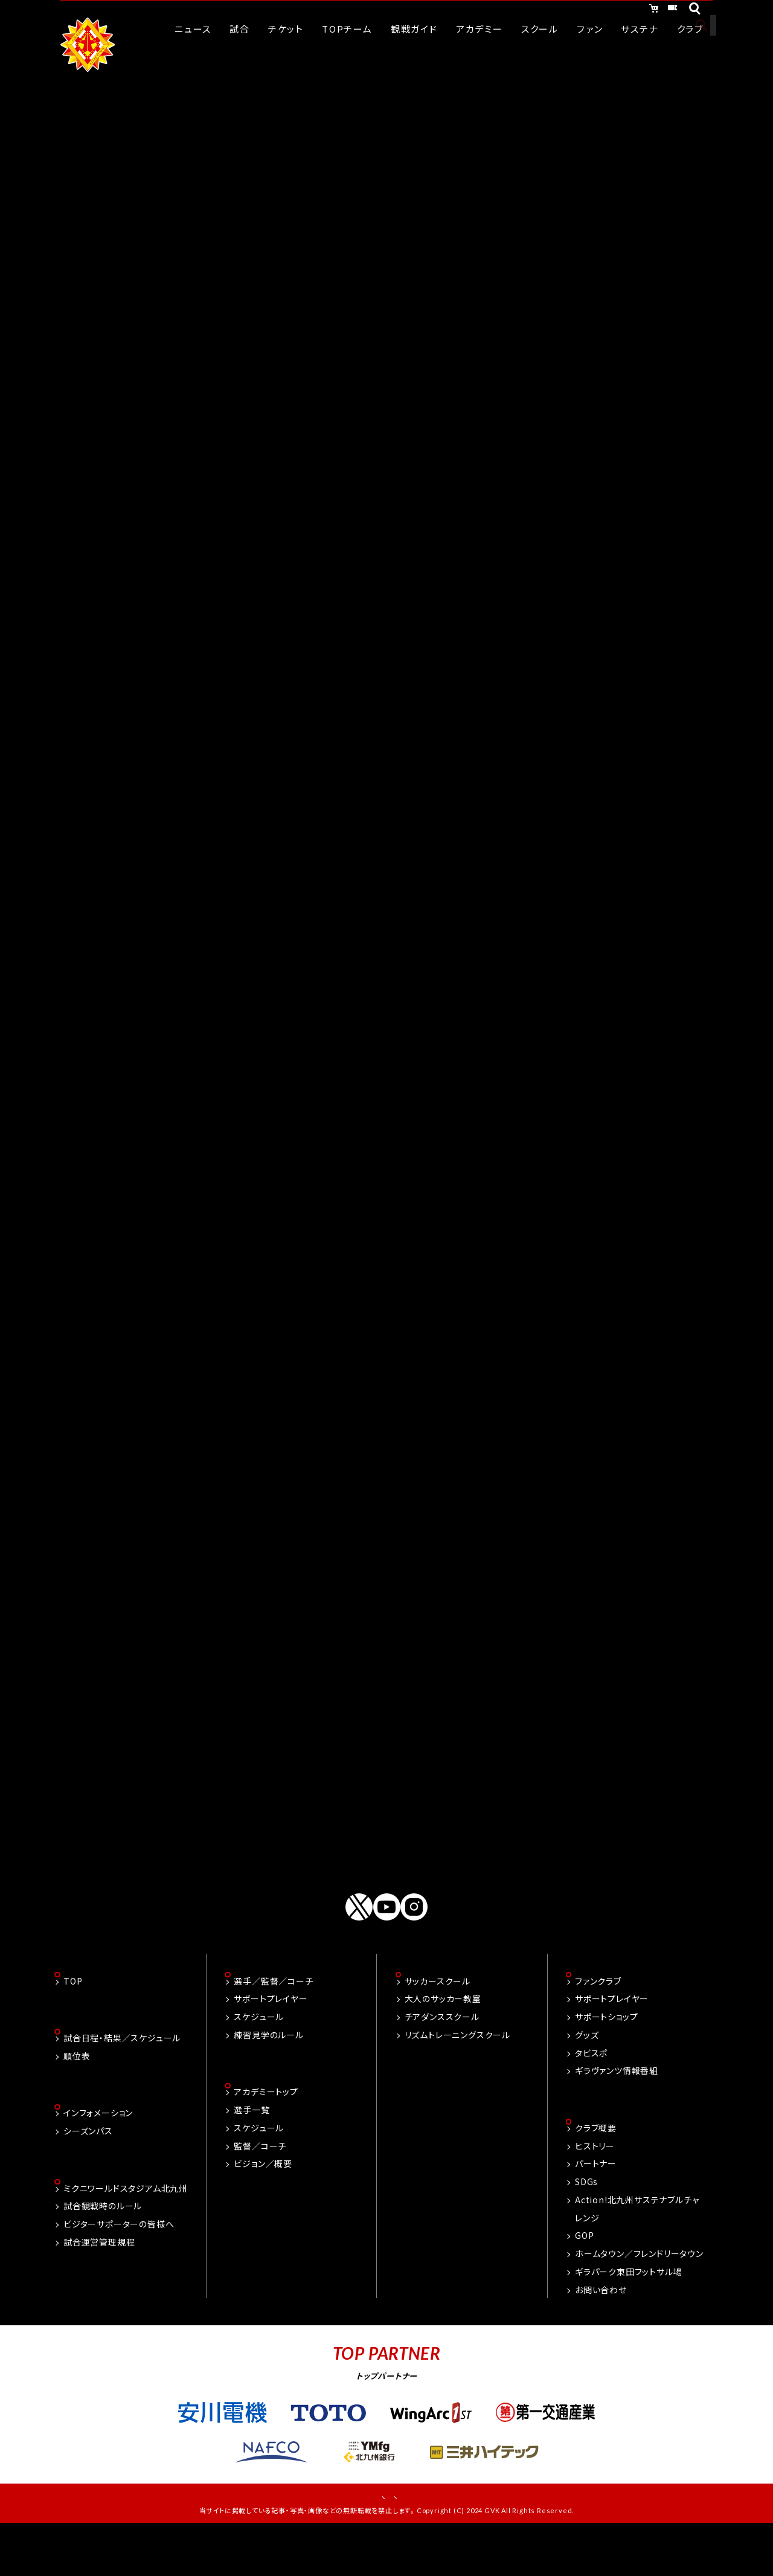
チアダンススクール (442, 2058)
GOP (584, 2278)
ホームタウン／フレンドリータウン (639, 2296)
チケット (659, 11)
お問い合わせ (601, 2331)
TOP (72, 2021)
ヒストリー (595, 2188)
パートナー (596, 2206)
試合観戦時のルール (102, 2250)
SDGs (586, 2224)
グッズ (586, 2076)
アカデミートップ (266, 2134)
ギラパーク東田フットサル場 (628, 2314)
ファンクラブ (598, 2021)
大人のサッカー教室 (443, 2039)
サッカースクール (437, 2021)
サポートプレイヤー (270, 2039)
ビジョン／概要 (263, 2206)
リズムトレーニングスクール (457, 2076)
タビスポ (591, 2093)
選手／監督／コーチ (273, 2021)
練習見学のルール (268, 2076)
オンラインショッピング (567, 11)
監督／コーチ (260, 2188)
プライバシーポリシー (427, 2539)
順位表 (76, 2098)
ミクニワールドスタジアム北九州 (125, 2232)
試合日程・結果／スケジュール (122, 2080)
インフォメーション (98, 2156)
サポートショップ (606, 2058)
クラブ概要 (596, 2170)
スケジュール (259, 2058)
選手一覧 (251, 2152)
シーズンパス (88, 2174)
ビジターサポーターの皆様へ (118, 2268)
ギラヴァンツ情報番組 (616, 2111)
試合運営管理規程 (99, 2287)
